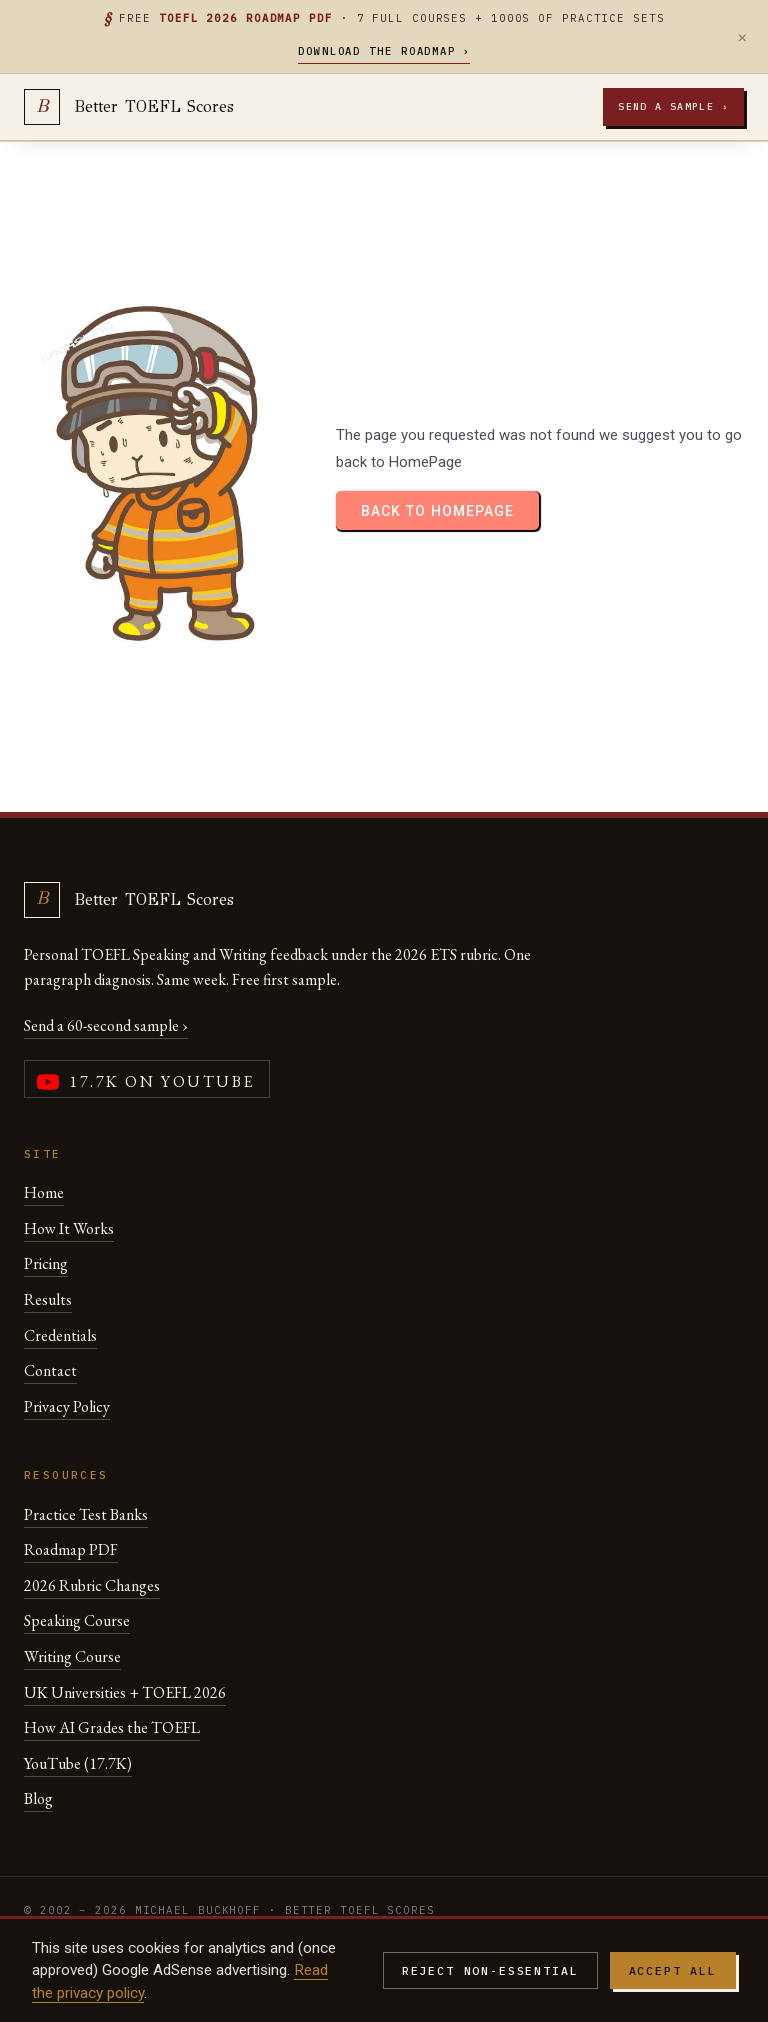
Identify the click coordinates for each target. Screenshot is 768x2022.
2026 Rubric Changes (92, 1585)
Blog (38, 1798)
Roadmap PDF (71, 1549)
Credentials (60, 1335)
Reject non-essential (490, 1970)
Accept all (673, 1970)
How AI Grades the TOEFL (112, 1727)
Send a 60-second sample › (106, 1025)
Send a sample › (673, 106)
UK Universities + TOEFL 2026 (125, 1692)
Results (48, 1299)
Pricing (46, 1263)
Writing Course (72, 1656)
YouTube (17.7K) (78, 1763)
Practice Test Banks (86, 1514)
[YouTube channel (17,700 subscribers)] (147, 1079)
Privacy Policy (67, 1406)
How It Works (69, 1228)
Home (44, 1192)
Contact (50, 1370)
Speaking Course (77, 1620)
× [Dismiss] (742, 37)
